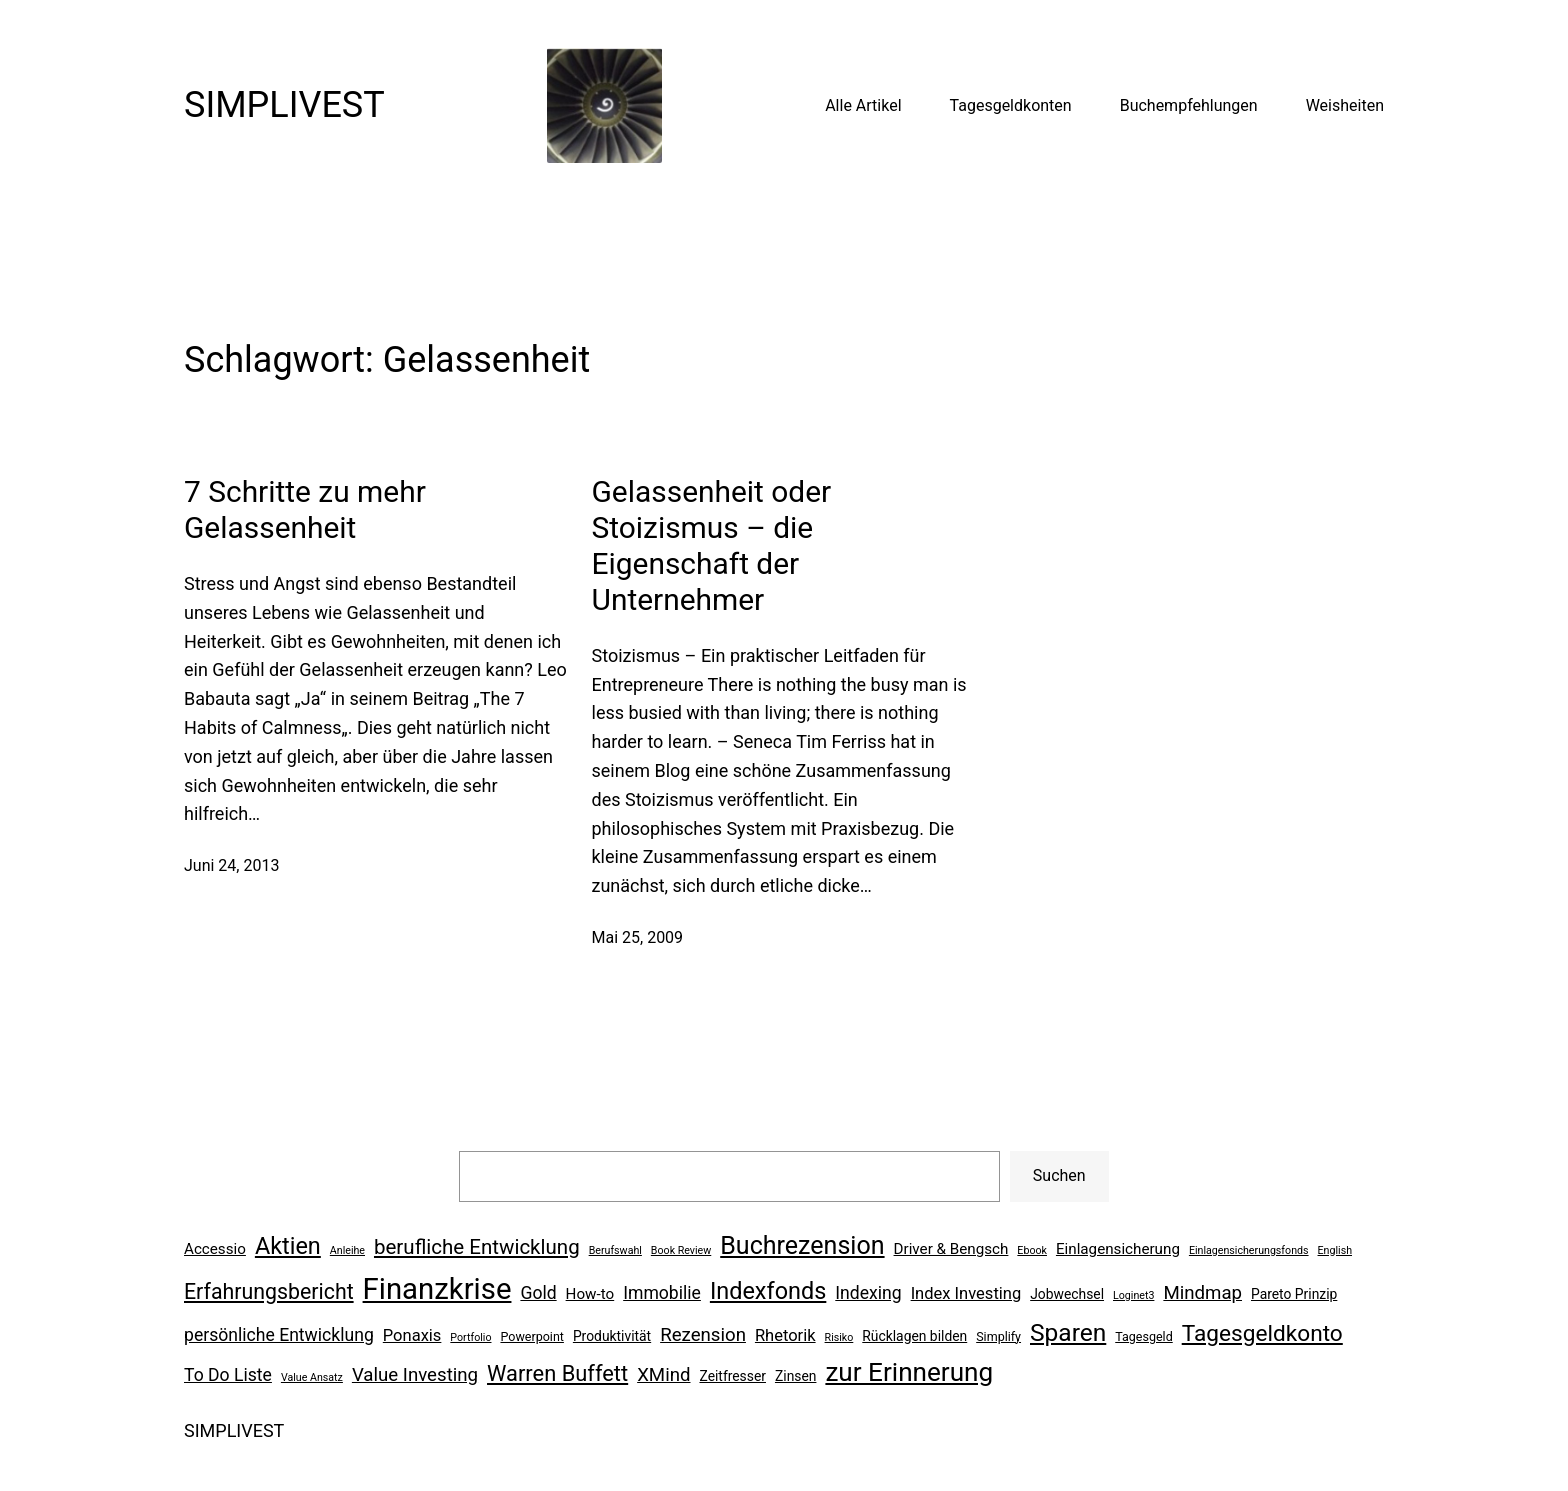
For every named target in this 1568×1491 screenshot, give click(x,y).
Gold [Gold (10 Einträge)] (538, 1293)
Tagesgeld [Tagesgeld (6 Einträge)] (1143, 1336)
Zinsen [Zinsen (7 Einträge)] (795, 1376)
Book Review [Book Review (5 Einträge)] (681, 1250)
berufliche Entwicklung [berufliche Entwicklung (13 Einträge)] (477, 1247)
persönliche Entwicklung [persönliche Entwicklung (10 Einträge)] (279, 1335)
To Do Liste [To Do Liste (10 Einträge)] (228, 1375)
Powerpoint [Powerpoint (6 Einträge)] (531, 1336)
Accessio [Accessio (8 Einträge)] (215, 1249)
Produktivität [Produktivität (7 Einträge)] (612, 1336)
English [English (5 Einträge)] (1335, 1250)
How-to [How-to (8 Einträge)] (590, 1294)
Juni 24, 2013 (231, 865)
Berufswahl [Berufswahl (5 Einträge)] (615, 1250)
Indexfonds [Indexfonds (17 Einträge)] (768, 1291)
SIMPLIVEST (284, 105)
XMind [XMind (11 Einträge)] (663, 1375)
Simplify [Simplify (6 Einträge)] (998, 1336)
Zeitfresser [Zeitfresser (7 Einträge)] (732, 1376)
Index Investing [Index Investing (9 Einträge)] (966, 1293)
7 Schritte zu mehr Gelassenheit (305, 509)
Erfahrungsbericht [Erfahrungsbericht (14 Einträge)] (269, 1291)
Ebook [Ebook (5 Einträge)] (1032, 1250)
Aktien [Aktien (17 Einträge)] (288, 1246)
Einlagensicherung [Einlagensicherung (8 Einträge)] (1118, 1249)
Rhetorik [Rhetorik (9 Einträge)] (785, 1335)
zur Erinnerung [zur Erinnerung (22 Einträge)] (909, 1372)
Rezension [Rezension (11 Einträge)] (703, 1335)
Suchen (1059, 1175)
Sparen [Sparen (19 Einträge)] (1068, 1332)
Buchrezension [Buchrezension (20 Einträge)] (802, 1245)
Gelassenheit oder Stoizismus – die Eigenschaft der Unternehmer (712, 545)
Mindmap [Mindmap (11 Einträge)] (1202, 1293)
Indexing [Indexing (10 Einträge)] (868, 1293)
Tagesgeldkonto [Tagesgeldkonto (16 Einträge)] (1262, 1333)
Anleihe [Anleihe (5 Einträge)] (347, 1250)
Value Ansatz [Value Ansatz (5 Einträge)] (312, 1377)
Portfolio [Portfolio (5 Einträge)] (470, 1337)
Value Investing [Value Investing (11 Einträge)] (415, 1375)
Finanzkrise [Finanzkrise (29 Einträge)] (437, 1289)
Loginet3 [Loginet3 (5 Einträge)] (1133, 1295)
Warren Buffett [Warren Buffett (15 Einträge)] (557, 1373)
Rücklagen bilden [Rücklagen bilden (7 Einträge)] (914, 1336)
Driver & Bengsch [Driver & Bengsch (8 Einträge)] (951, 1249)
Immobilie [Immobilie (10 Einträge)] (662, 1293)
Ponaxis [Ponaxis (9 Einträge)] (412, 1335)
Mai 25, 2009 (638, 937)
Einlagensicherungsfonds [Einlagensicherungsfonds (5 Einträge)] (1249, 1250)
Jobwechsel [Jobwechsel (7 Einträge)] (1067, 1294)
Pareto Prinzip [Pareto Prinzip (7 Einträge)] (1294, 1294)
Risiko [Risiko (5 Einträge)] (839, 1337)
